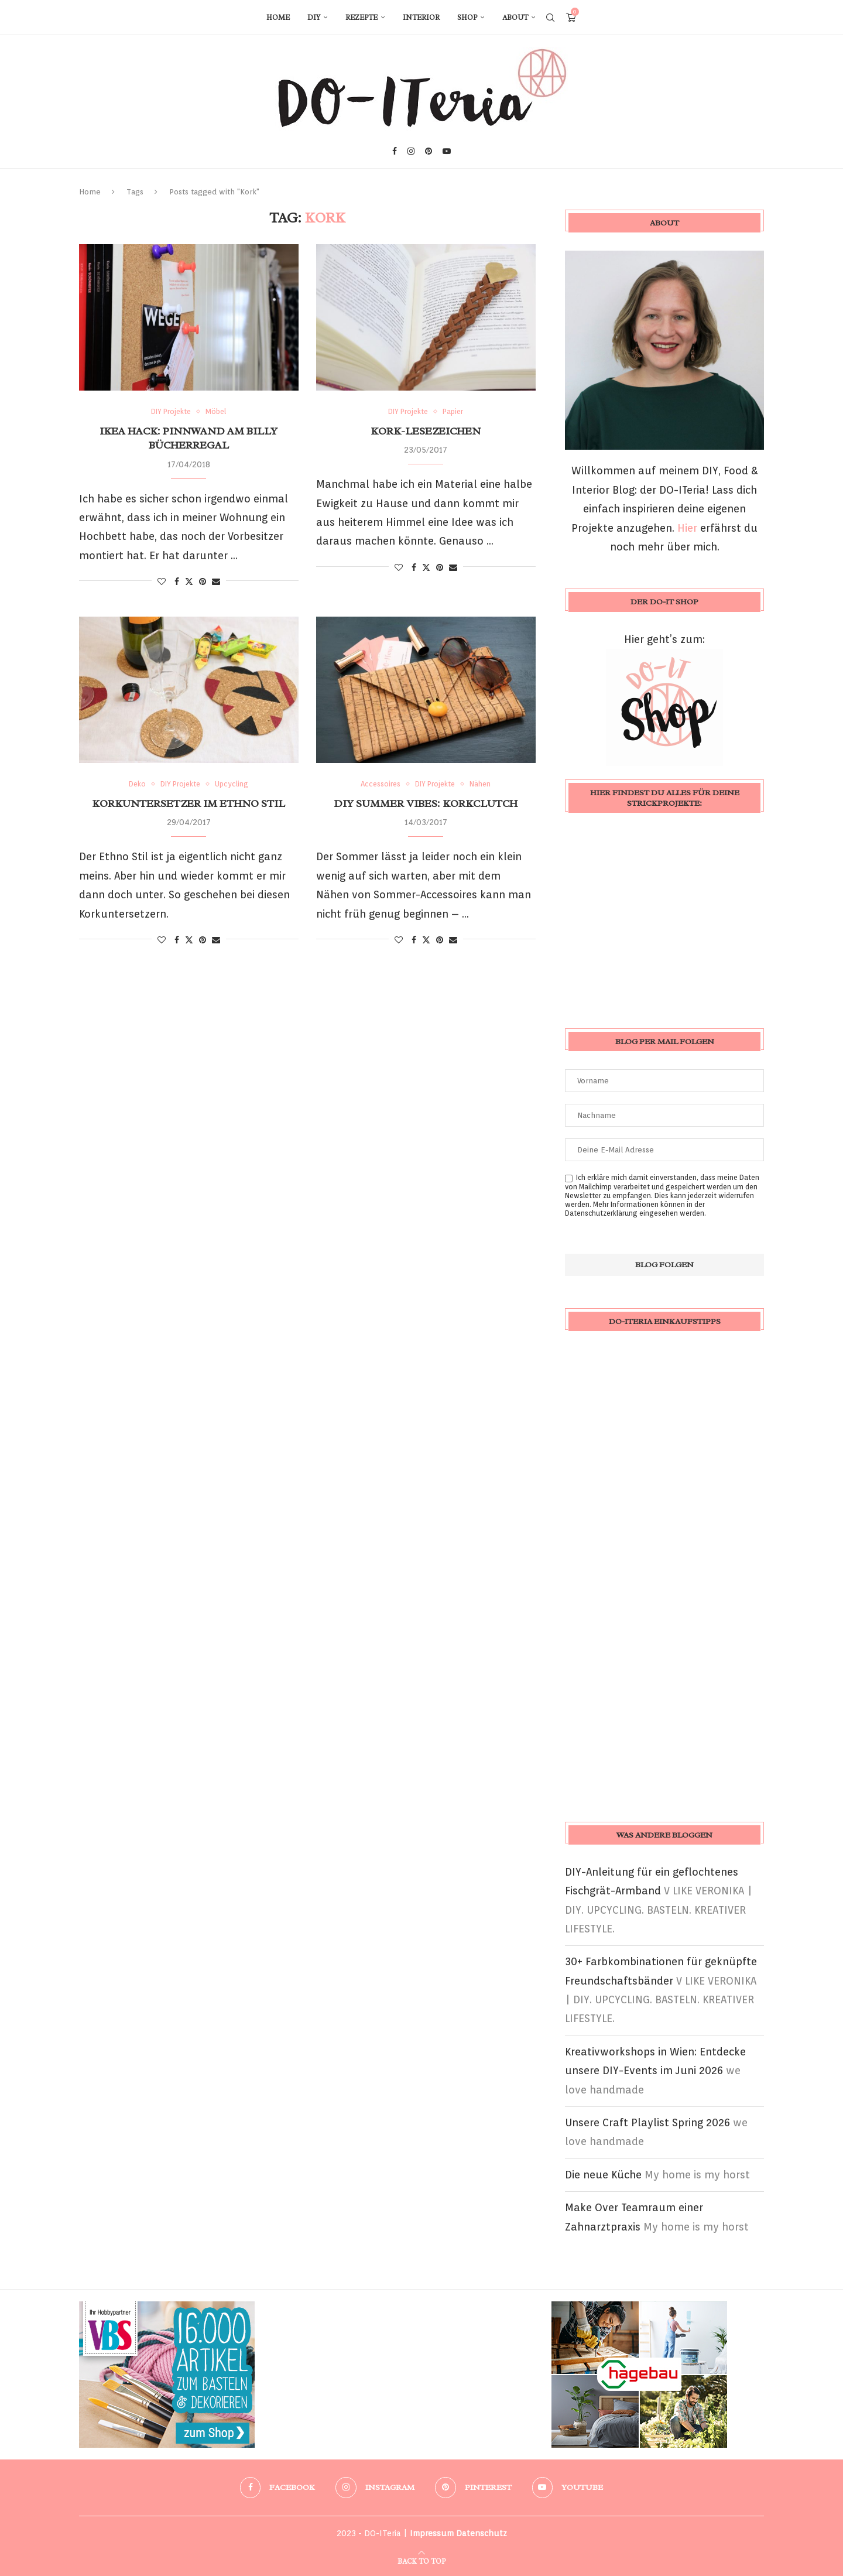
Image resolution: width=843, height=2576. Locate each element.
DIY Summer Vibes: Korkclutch (426, 803)
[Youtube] (447, 151)
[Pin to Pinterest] (202, 581)
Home (278, 17)
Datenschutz (481, 2533)
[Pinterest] (428, 151)
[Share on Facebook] (176, 581)
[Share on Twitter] (189, 581)
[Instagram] (410, 151)
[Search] (550, 18)
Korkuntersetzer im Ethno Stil (188, 803)
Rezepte (361, 17)
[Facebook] (394, 151)
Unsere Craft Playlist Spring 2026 (647, 2122)
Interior (421, 17)
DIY (313, 17)
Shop (467, 17)
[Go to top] (421, 2560)
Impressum (432, 2533)
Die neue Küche (603, 2174)
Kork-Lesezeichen (426, 431)
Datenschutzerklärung (601, 1213)
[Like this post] (161, 581)
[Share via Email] (216, 581)
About (515, 17)
